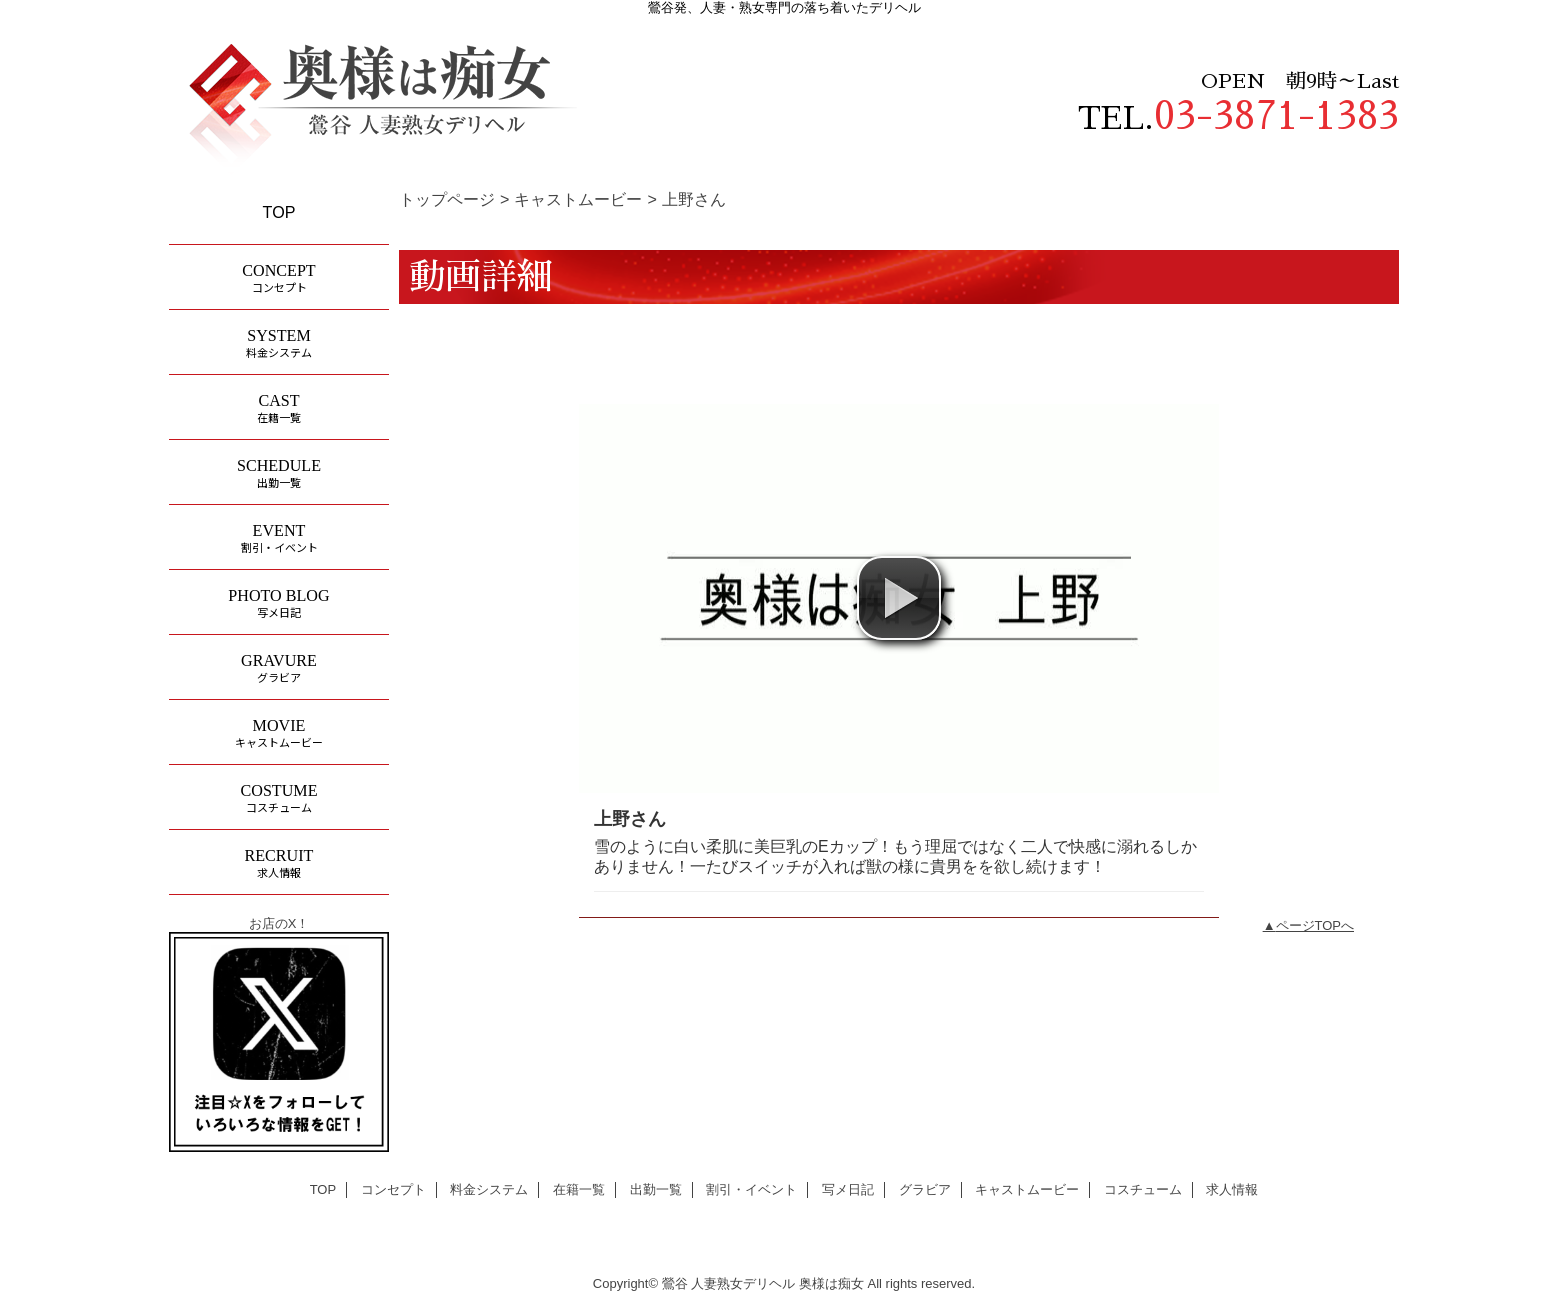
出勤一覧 (656, 1189)
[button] (899, 598)
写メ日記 (848, 1189)
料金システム (489, 1189)
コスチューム (1143, 1189)
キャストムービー (578, 199)
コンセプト (393, 1189)
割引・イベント (751, 1189)
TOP (279, 212)
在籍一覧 (579, 1189)
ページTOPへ (1315, 925)
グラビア (925, 1189)
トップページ (447, 199)
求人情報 (1232, 1189)
